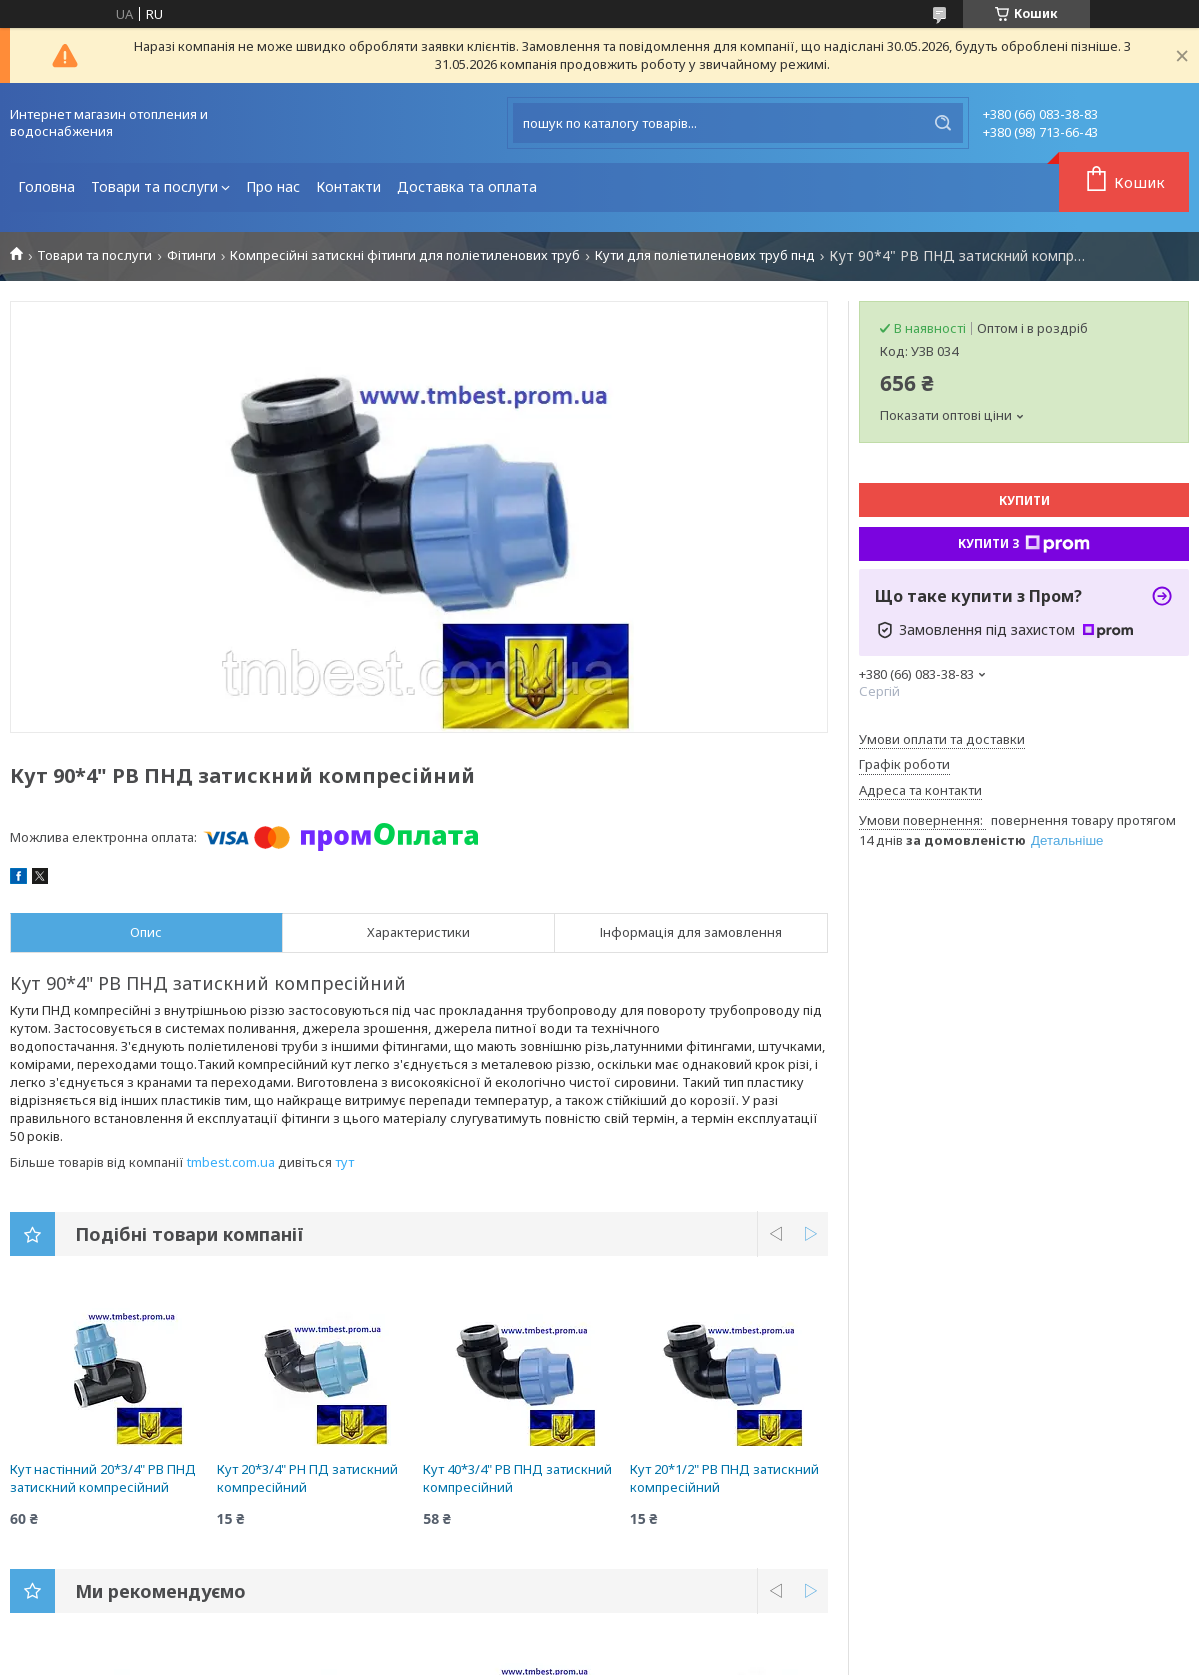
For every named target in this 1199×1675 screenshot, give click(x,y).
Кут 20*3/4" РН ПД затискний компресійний (307, 1478)
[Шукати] (943, 123)
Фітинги (191, 255)
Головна (46, 186)
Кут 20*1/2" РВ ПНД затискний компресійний (724, 1478)
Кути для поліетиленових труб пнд (705, 255)
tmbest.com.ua (231, 1162)
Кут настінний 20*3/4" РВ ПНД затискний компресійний (103, 1478)
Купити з (1024, 544)
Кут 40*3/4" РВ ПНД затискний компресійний (517, 1478)
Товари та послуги (154, 186)
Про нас (273, 186)
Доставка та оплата (467, 186)
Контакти (348, 186)
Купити (1024, 500)
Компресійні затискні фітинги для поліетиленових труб (405, 255)
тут (344, 1162)
